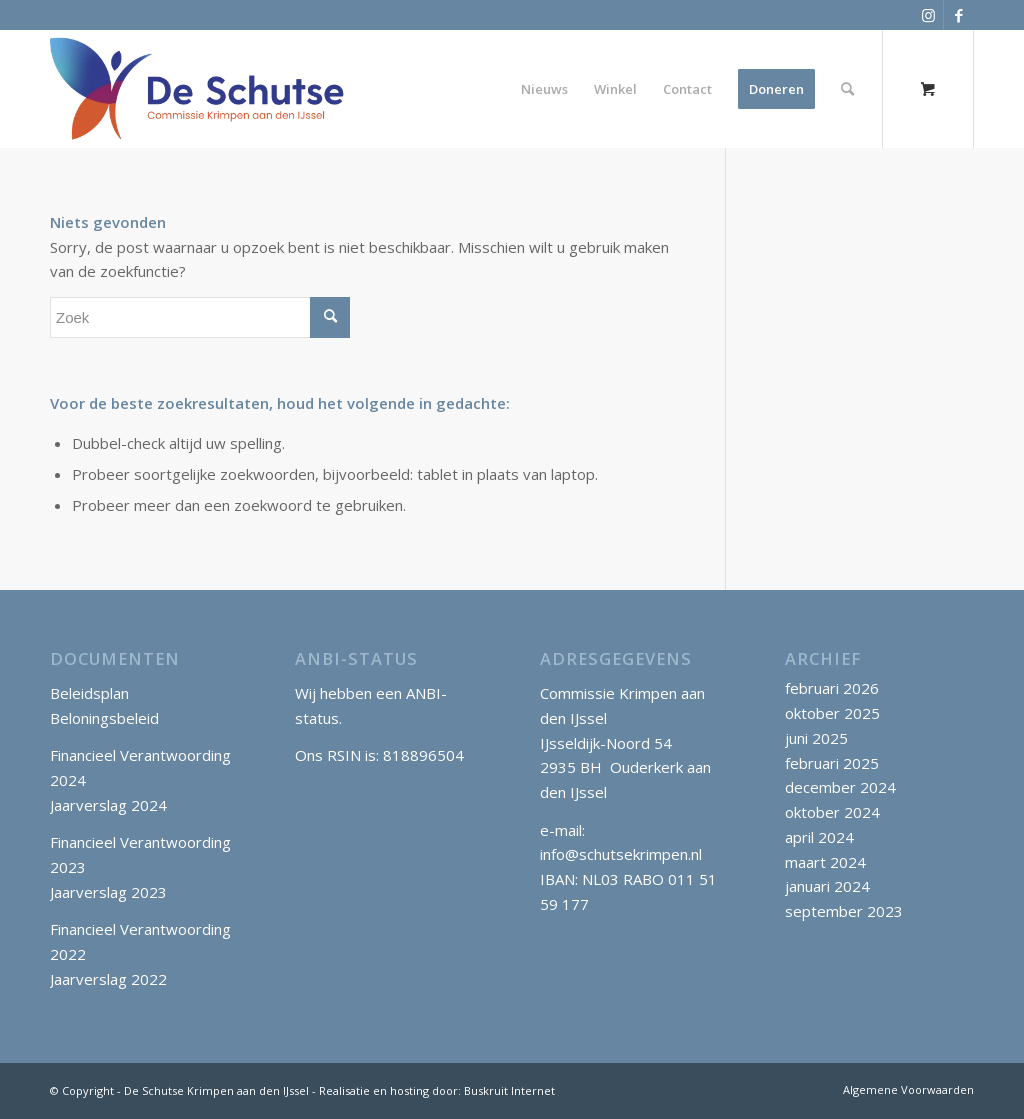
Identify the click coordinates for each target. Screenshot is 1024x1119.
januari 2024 (827, 886)
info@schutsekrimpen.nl (621, 854)
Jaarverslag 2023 (108, 892)
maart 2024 (825, 862)
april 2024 (819, 837)
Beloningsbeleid (104, 718)
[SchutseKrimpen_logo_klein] (197, 89)
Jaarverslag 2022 (108, 979)
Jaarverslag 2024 (108, 805)
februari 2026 (832, 688)
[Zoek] (847, 89)
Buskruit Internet (509, 1090)
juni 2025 (816, 738)
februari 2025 (832, 763)
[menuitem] (544, 89)
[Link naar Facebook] (959, 15)
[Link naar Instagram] (928, 15)
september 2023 (844, 911)
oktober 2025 (832, 713)
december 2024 (840, 787)
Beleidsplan (89, 693)
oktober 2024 (832, 812)
